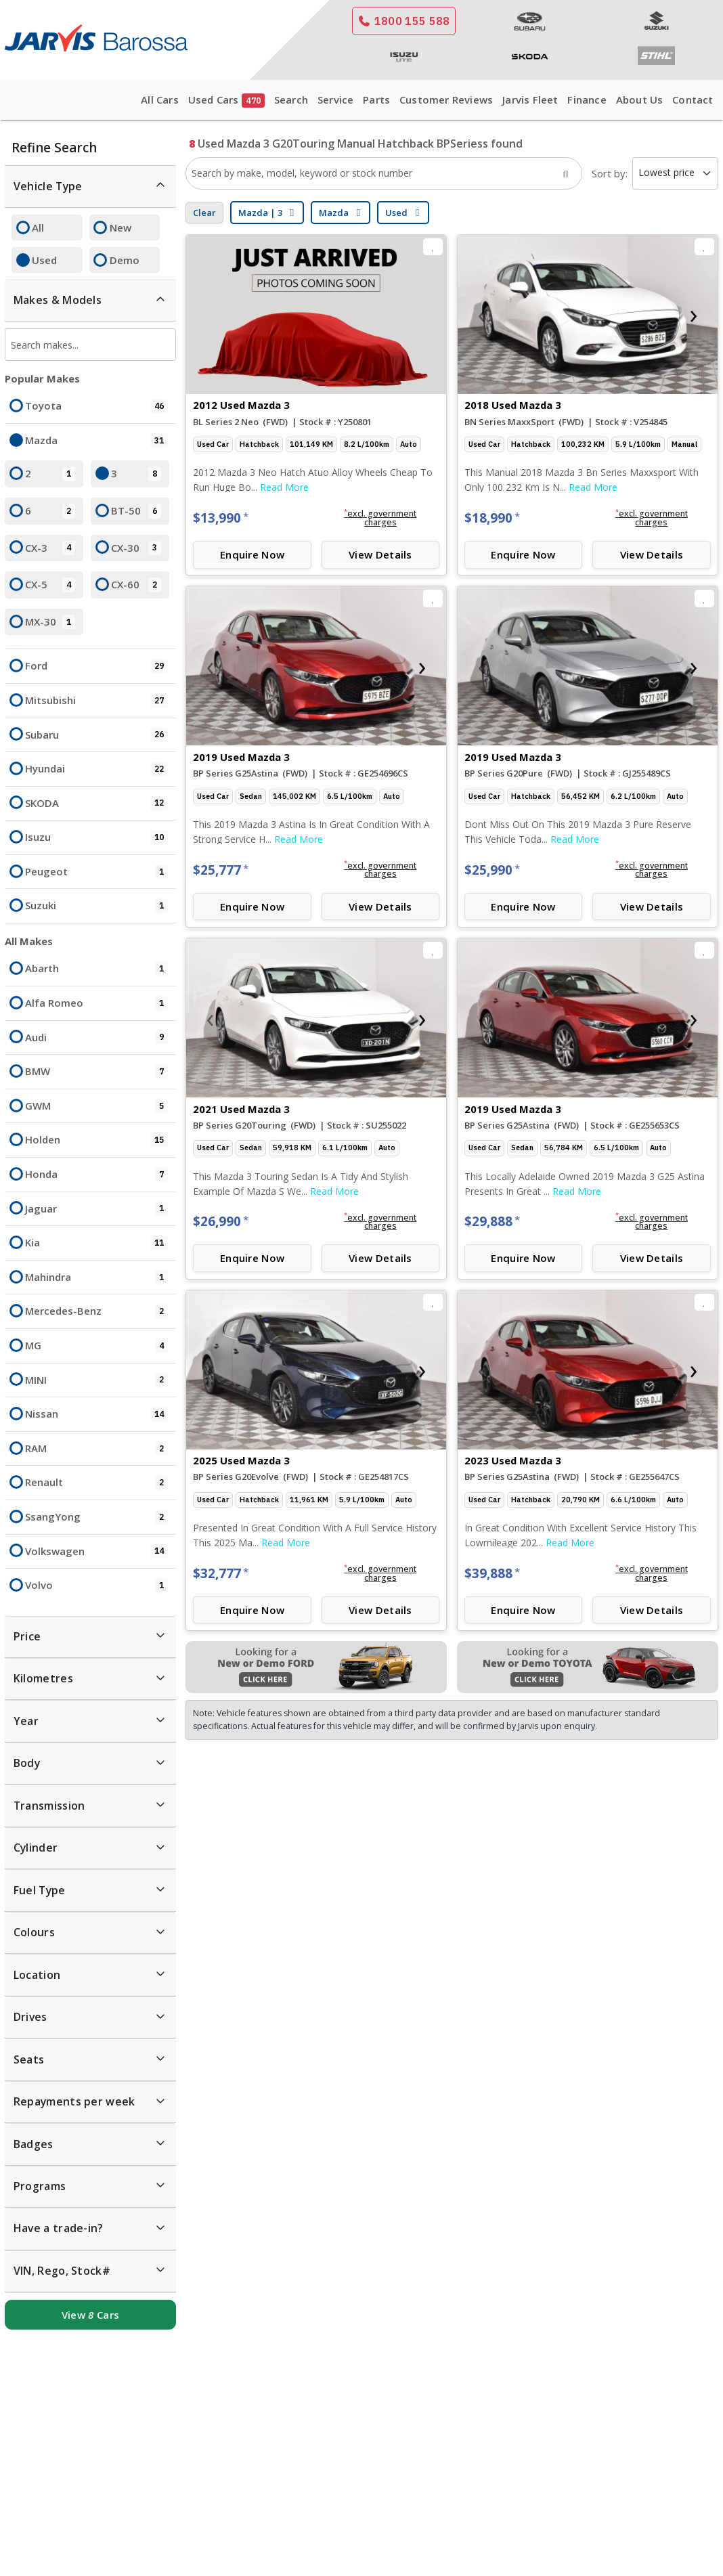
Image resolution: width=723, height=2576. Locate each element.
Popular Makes (42, 378)
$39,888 (492, 1573)
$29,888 (492, 1221)
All (38, 227)
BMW (96, 1071)
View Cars (90, 2314)
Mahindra (96, 1277)
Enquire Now (252, 554)
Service (335, 99)
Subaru (96, 735)
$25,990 (492, 870)
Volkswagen (96, 1551)
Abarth (96, 968)
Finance (586, 99)
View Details (380, 554)
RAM (96, 1448)
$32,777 (220, 1573)
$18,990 (492, 518)
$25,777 (220, 870)
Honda (96, 1174)
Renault (96, 1482)
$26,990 (220, 1221)
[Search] (565, 173)
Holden (96, 1140)
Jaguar (96, 1209)
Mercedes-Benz (96, 1311)
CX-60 (136, 584)
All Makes (29, 941)
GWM (96, 1106)
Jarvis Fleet (530, 99)
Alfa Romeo (96, 1003)
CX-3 (50, 548)
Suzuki (96, 905)
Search (291, 99)
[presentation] (481, 314)
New (120, 227)
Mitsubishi (96, 700)
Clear (204, 212)
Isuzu (96, 837)
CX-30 (136, 548)
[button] (380, 518)
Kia (96, 1243)
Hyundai (96, 769)
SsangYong (96, 1517)
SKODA (96, 803)
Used (44, 260)
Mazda (96, 440)
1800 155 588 (404, 21)
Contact (692, 99)
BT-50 (136, 511)
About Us (639, 99)
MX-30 (50, 622)
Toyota (96, 406)
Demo (124, 260)
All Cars (160, 99)
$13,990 (220, 518)
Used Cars (226, 100)
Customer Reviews (446, 99)
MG (96, 1345)
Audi (96, 1037)
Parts (376, 99)
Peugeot (96, 872)
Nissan (96, 1414)
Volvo (96, 1585)
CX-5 (50, 584)
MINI (96, 1380)
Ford (96, 666)
